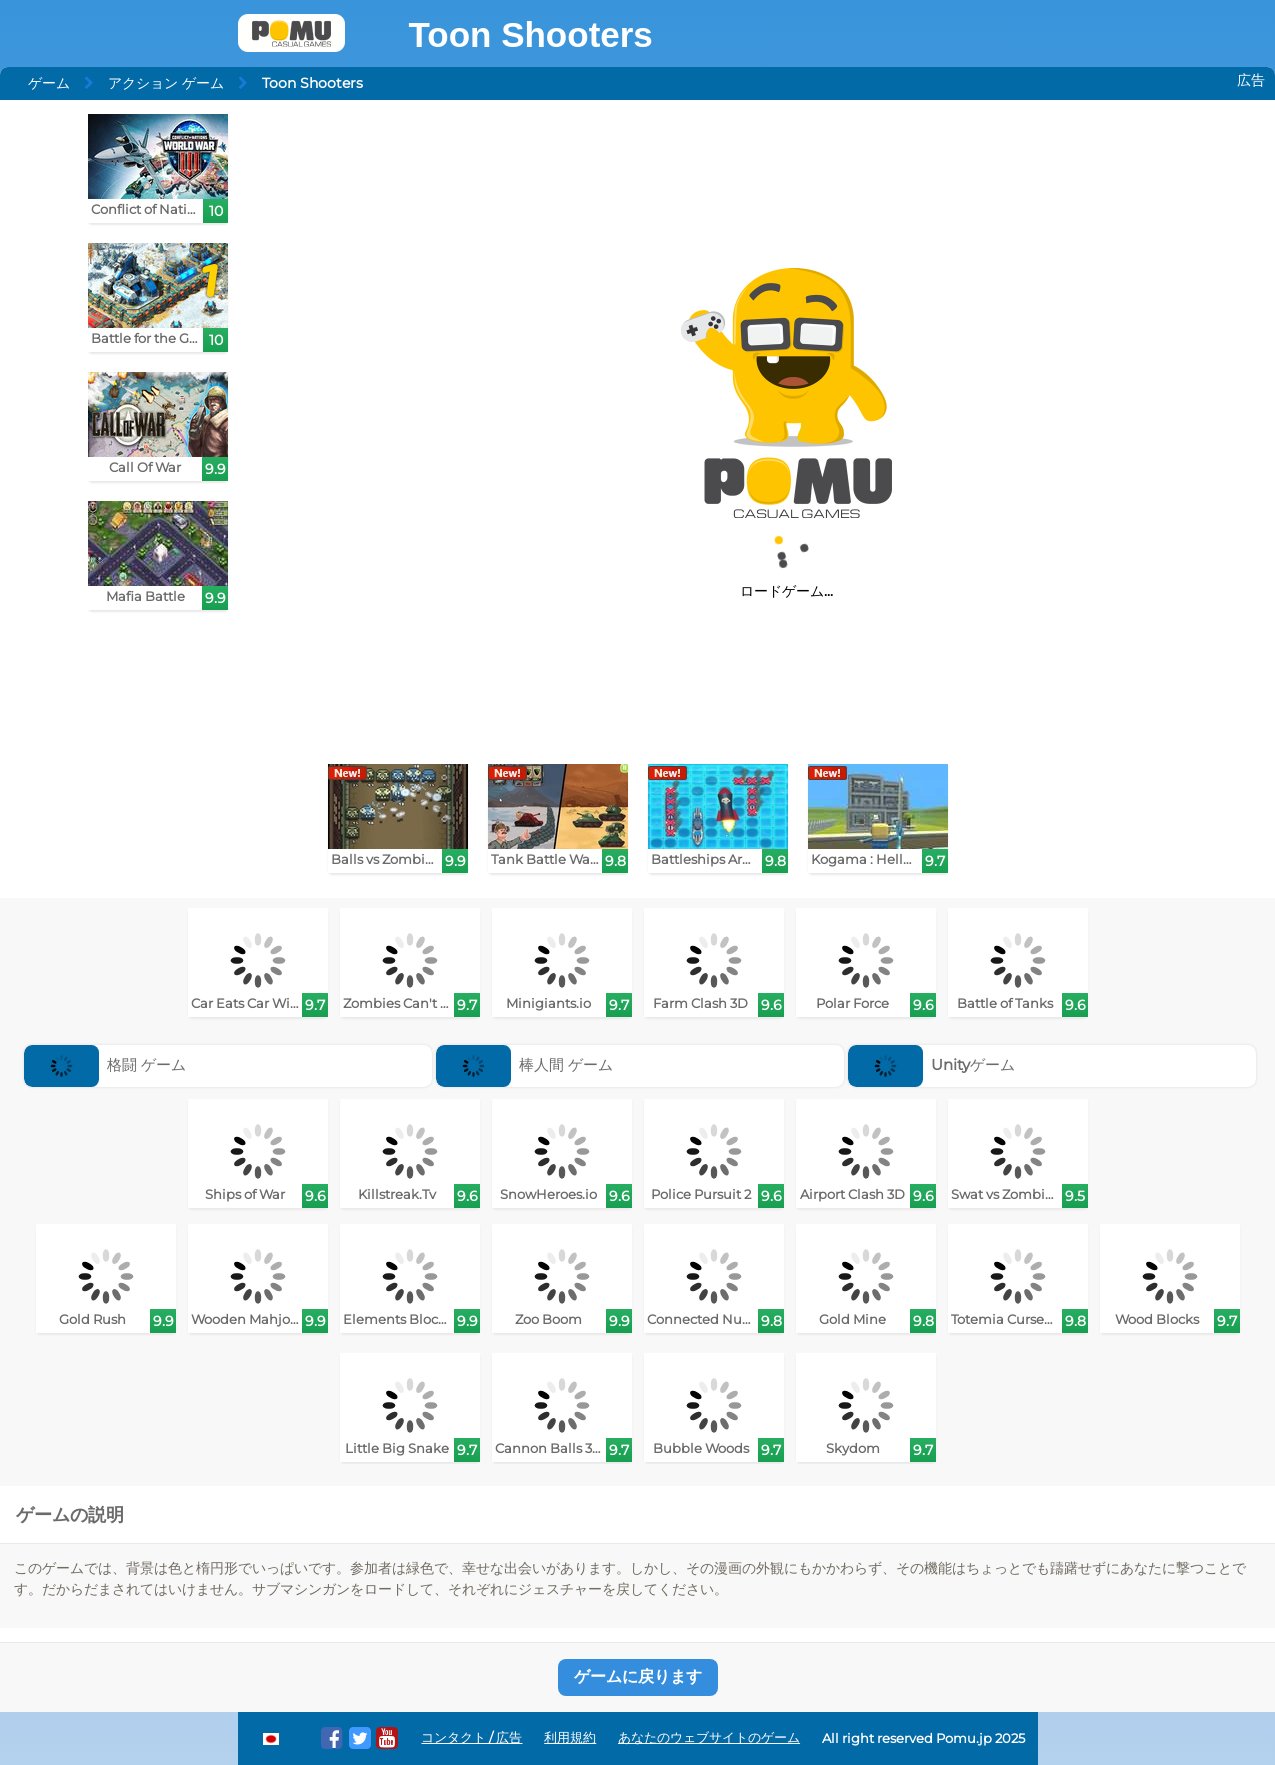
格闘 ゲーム (105, 1064)
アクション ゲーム (166, 83)
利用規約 (570, 1737)
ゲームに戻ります (638, 1676)
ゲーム (49, 83)
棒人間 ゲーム (525, 1064)
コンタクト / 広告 (471, 1737)
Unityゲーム (932, 1064)
